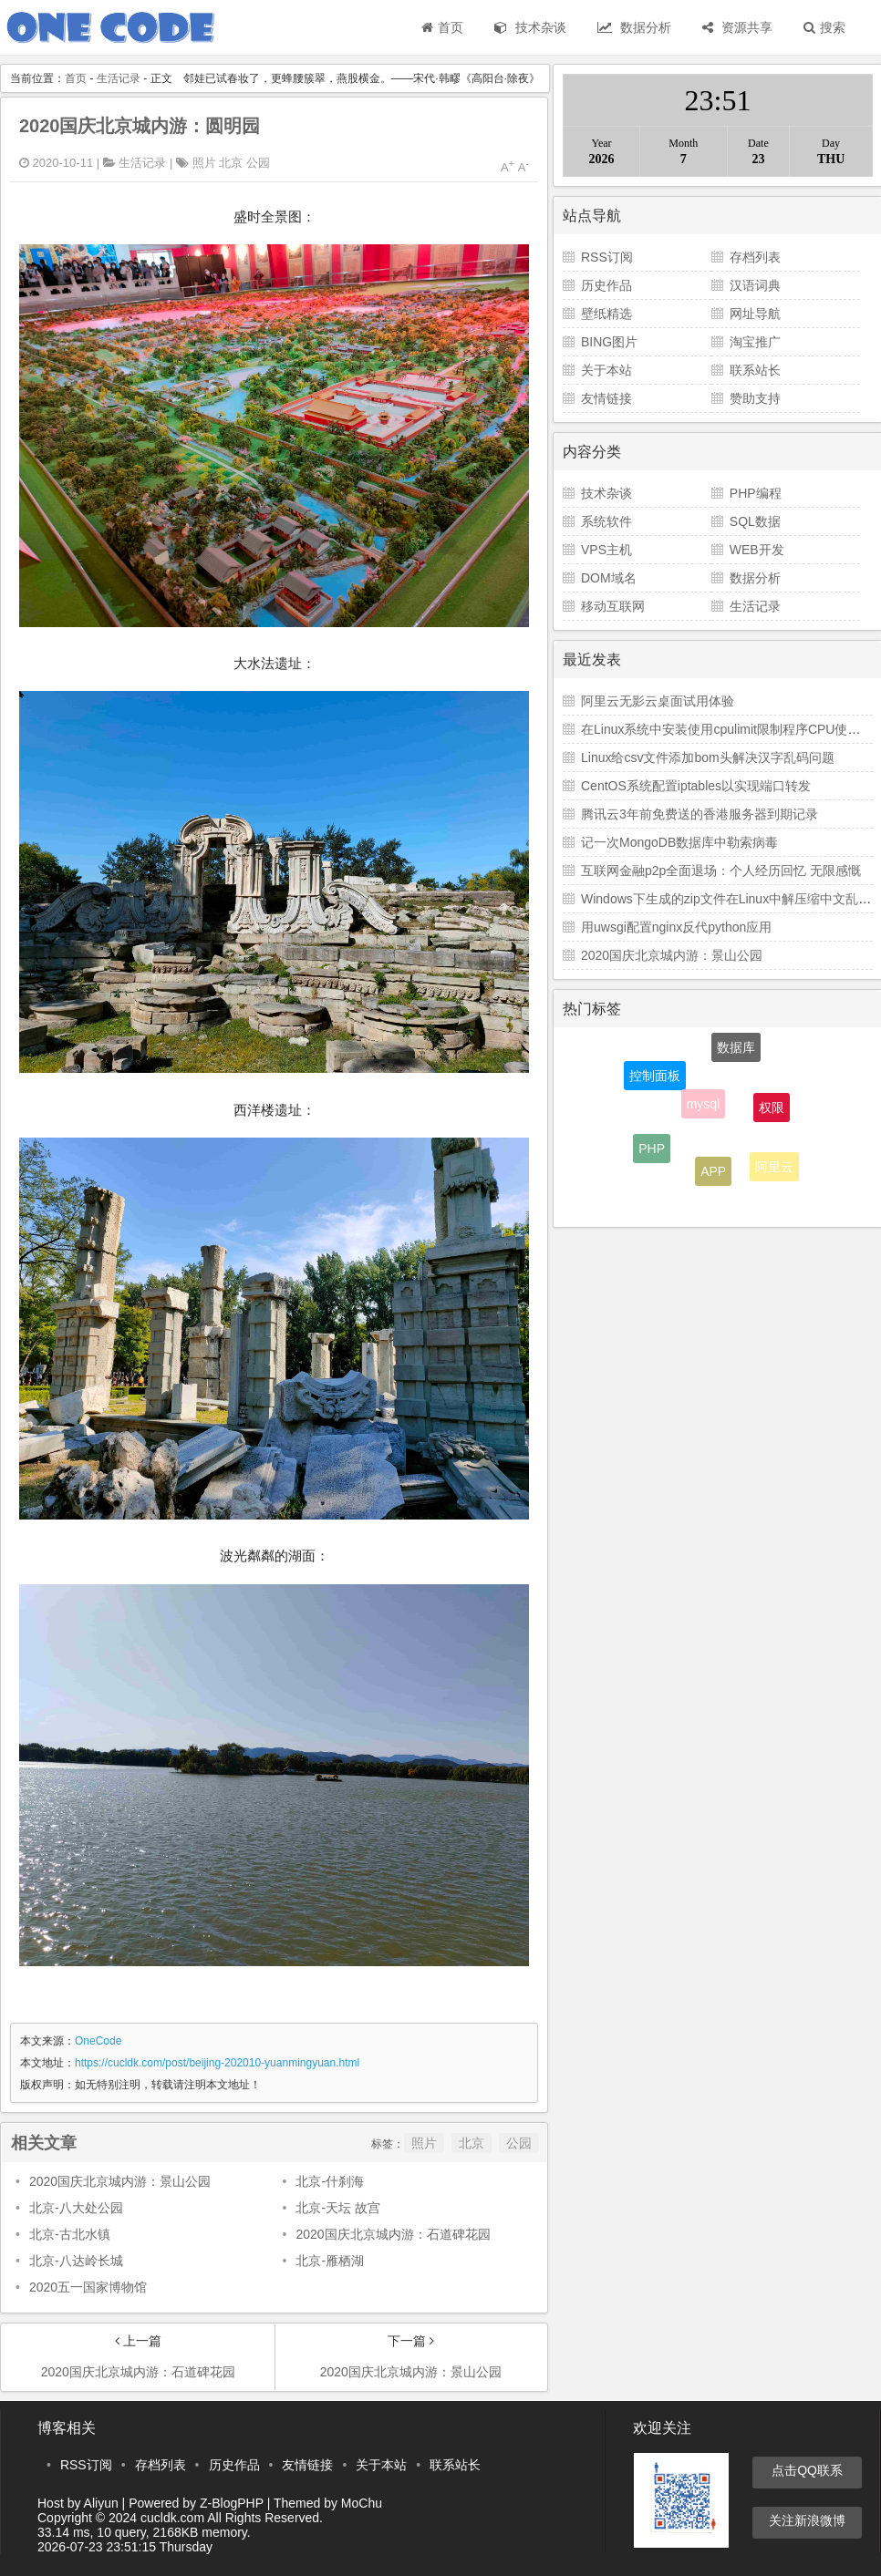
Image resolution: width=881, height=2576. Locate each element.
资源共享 (737, 27)
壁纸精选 (606, 313)
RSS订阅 (607, 257)
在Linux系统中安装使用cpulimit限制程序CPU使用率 (727, 729)
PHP (651, 1150)
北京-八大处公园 (76, 2207)
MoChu (361, 2503)
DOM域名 (609, 578)
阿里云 (774, 1168)
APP (713, 1174)
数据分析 (634, 27)
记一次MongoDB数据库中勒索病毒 (679, 842)
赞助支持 (755, 398)
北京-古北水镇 (69, 2234)
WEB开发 (757, 549)
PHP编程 (756, 493)
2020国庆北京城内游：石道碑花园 (392, 2234)
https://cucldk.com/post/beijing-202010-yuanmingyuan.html (217, 2062)
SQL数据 (755, 521)
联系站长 (755, 370)
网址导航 (755, 313)
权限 (771, 1112)
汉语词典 (755, 285)
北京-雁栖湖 (329, 2260)
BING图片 (609, 342)
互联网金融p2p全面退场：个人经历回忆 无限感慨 (721, 870)
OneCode (98, 2041)
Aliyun (101, 2503)
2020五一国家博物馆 (88, 2287)
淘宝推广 (755, 342)
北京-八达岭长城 (76, 2260)
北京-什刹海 (329, 2181)
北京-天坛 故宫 (337, 2207)
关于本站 (606, 370)
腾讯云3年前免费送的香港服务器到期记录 (699, 814)
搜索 (824, 27)
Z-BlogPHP (232, 2503)
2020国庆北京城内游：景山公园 (120, 2181)
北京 (231, 163)
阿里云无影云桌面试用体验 (657, 701)
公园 (258, 163)
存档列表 (755, 257)
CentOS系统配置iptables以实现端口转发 (696, 785)
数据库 (736, 1050)
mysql (703, 1109)
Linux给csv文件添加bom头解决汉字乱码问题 (707, 757)
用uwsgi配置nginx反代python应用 (676, 927)
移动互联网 (613, 606)
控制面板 (654, 1078)
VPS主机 (606, 549)
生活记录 (118, 78)
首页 (442, 27)
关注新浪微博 (807, 2520)
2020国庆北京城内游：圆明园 (140, 126)
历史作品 (606, 285)
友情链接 (606, 398)
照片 (204, 163)
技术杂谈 (530, 27)
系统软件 (606, 521)
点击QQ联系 (807, 2470)
